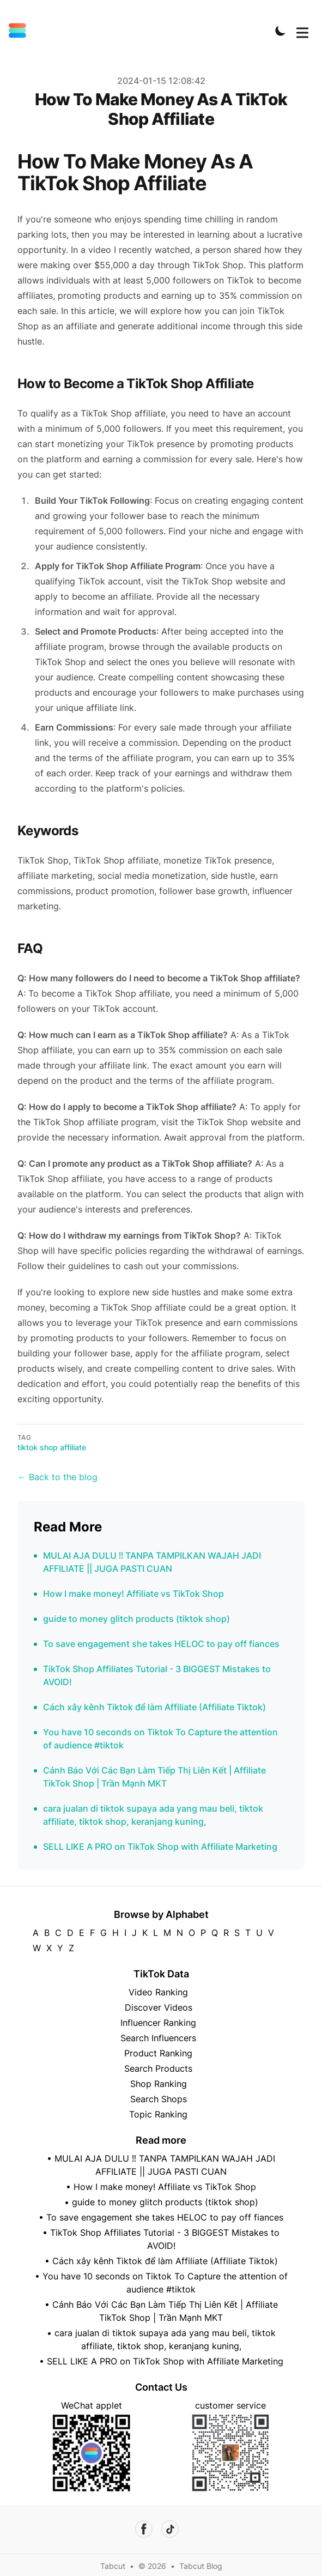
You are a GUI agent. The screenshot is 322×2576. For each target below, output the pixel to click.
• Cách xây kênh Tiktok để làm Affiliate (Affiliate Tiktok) (161, 2260)
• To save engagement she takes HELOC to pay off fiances (161, 2217)
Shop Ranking (158, 2083)
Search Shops (158, 2099)
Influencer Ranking (158, 2022)
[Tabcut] (21, 30)
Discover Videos (158, 2007)
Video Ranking (158, 1992)
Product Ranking (158, 2053)
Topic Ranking (158, 2114)
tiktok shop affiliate (51, 1447)
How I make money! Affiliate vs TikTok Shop (133, 1593)
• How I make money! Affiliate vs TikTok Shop (161, 2186)
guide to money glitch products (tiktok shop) (136, 1618)
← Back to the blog (57, 1476)
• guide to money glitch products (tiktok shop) (161, 2202)
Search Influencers (158, 2037)
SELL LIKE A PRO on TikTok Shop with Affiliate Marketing (160, 1846)
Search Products (158, 2068)
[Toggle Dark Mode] (280, 30)
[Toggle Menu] (302, 30)
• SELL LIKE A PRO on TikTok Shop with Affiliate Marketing (161, 2361)
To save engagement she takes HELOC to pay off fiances (161, 1643)
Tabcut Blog (200, 2566)
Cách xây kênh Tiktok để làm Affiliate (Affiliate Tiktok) (154, 1707)
